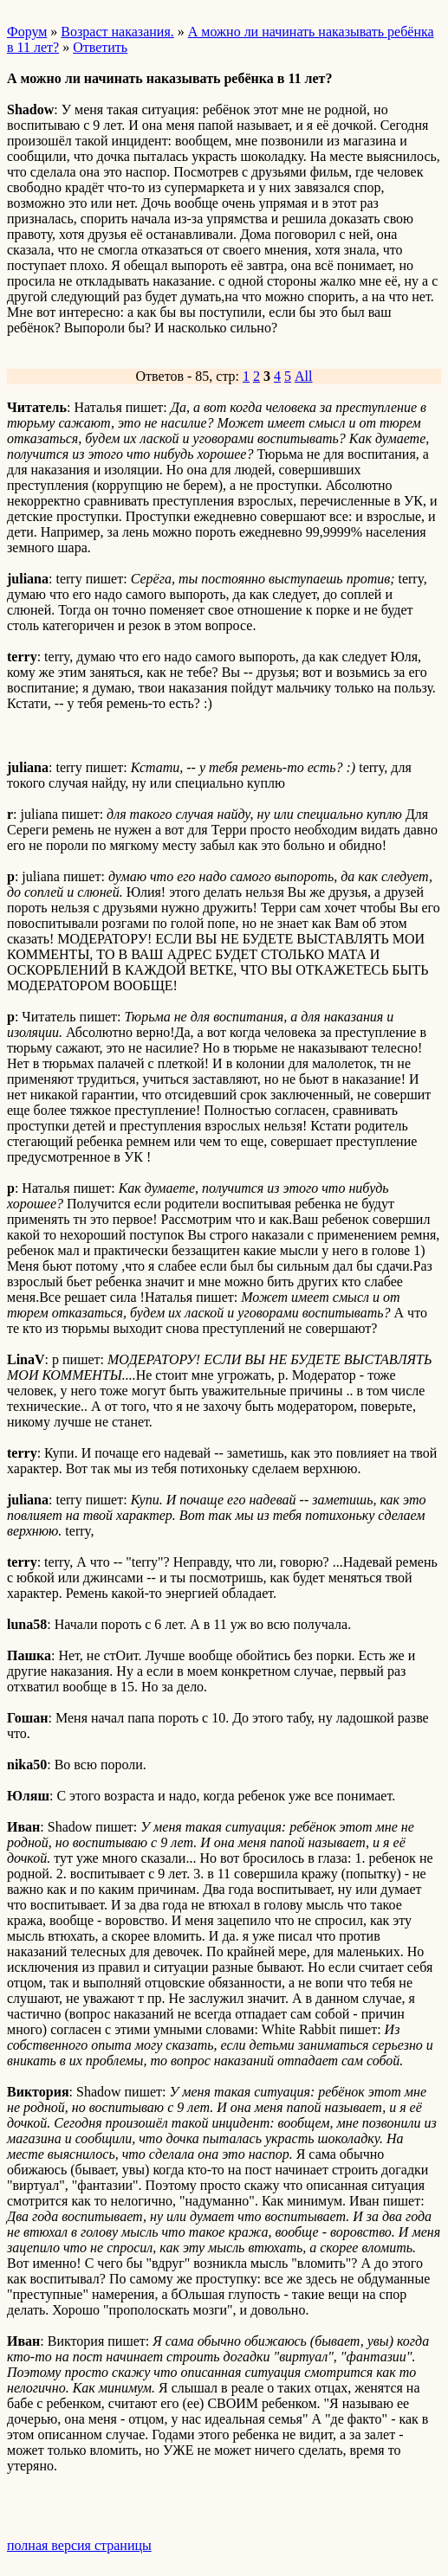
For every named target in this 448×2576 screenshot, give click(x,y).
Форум (27, 31)
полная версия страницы (79, 2545)
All (303, 376)
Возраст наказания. (117, 31)
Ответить (100, 47)
